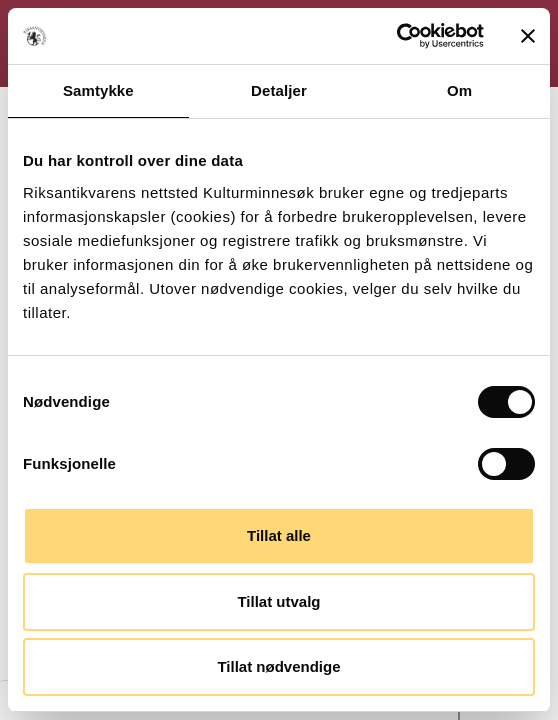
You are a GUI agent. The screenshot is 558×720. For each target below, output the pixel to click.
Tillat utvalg (278, 601)
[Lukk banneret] (528, 36)
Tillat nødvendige (278, 666)
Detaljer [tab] (279, 90)
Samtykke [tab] (98, 90)
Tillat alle (279, 535)
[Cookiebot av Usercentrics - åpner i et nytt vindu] (396, 36)
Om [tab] (459, 90)
